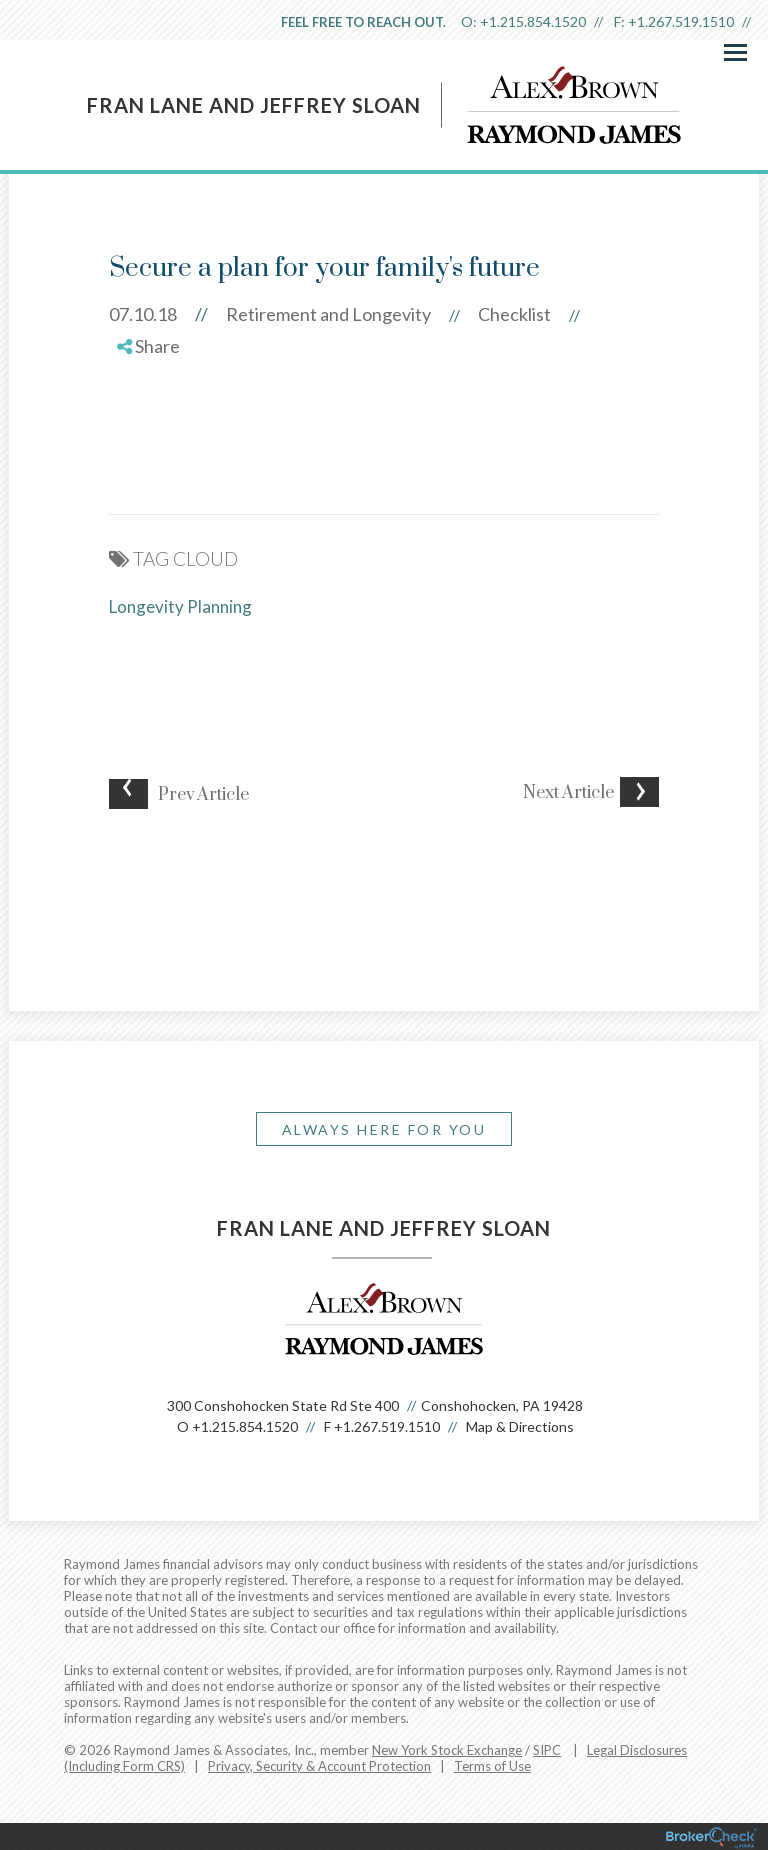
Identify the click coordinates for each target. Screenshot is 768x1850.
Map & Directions (520, 1426)
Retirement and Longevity (328, 314)
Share (148, 346)
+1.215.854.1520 (533, 21)
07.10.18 (167, 314)
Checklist (514, 314)
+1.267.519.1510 (681, 21)
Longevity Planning (180, 606)
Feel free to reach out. (363, 22)
